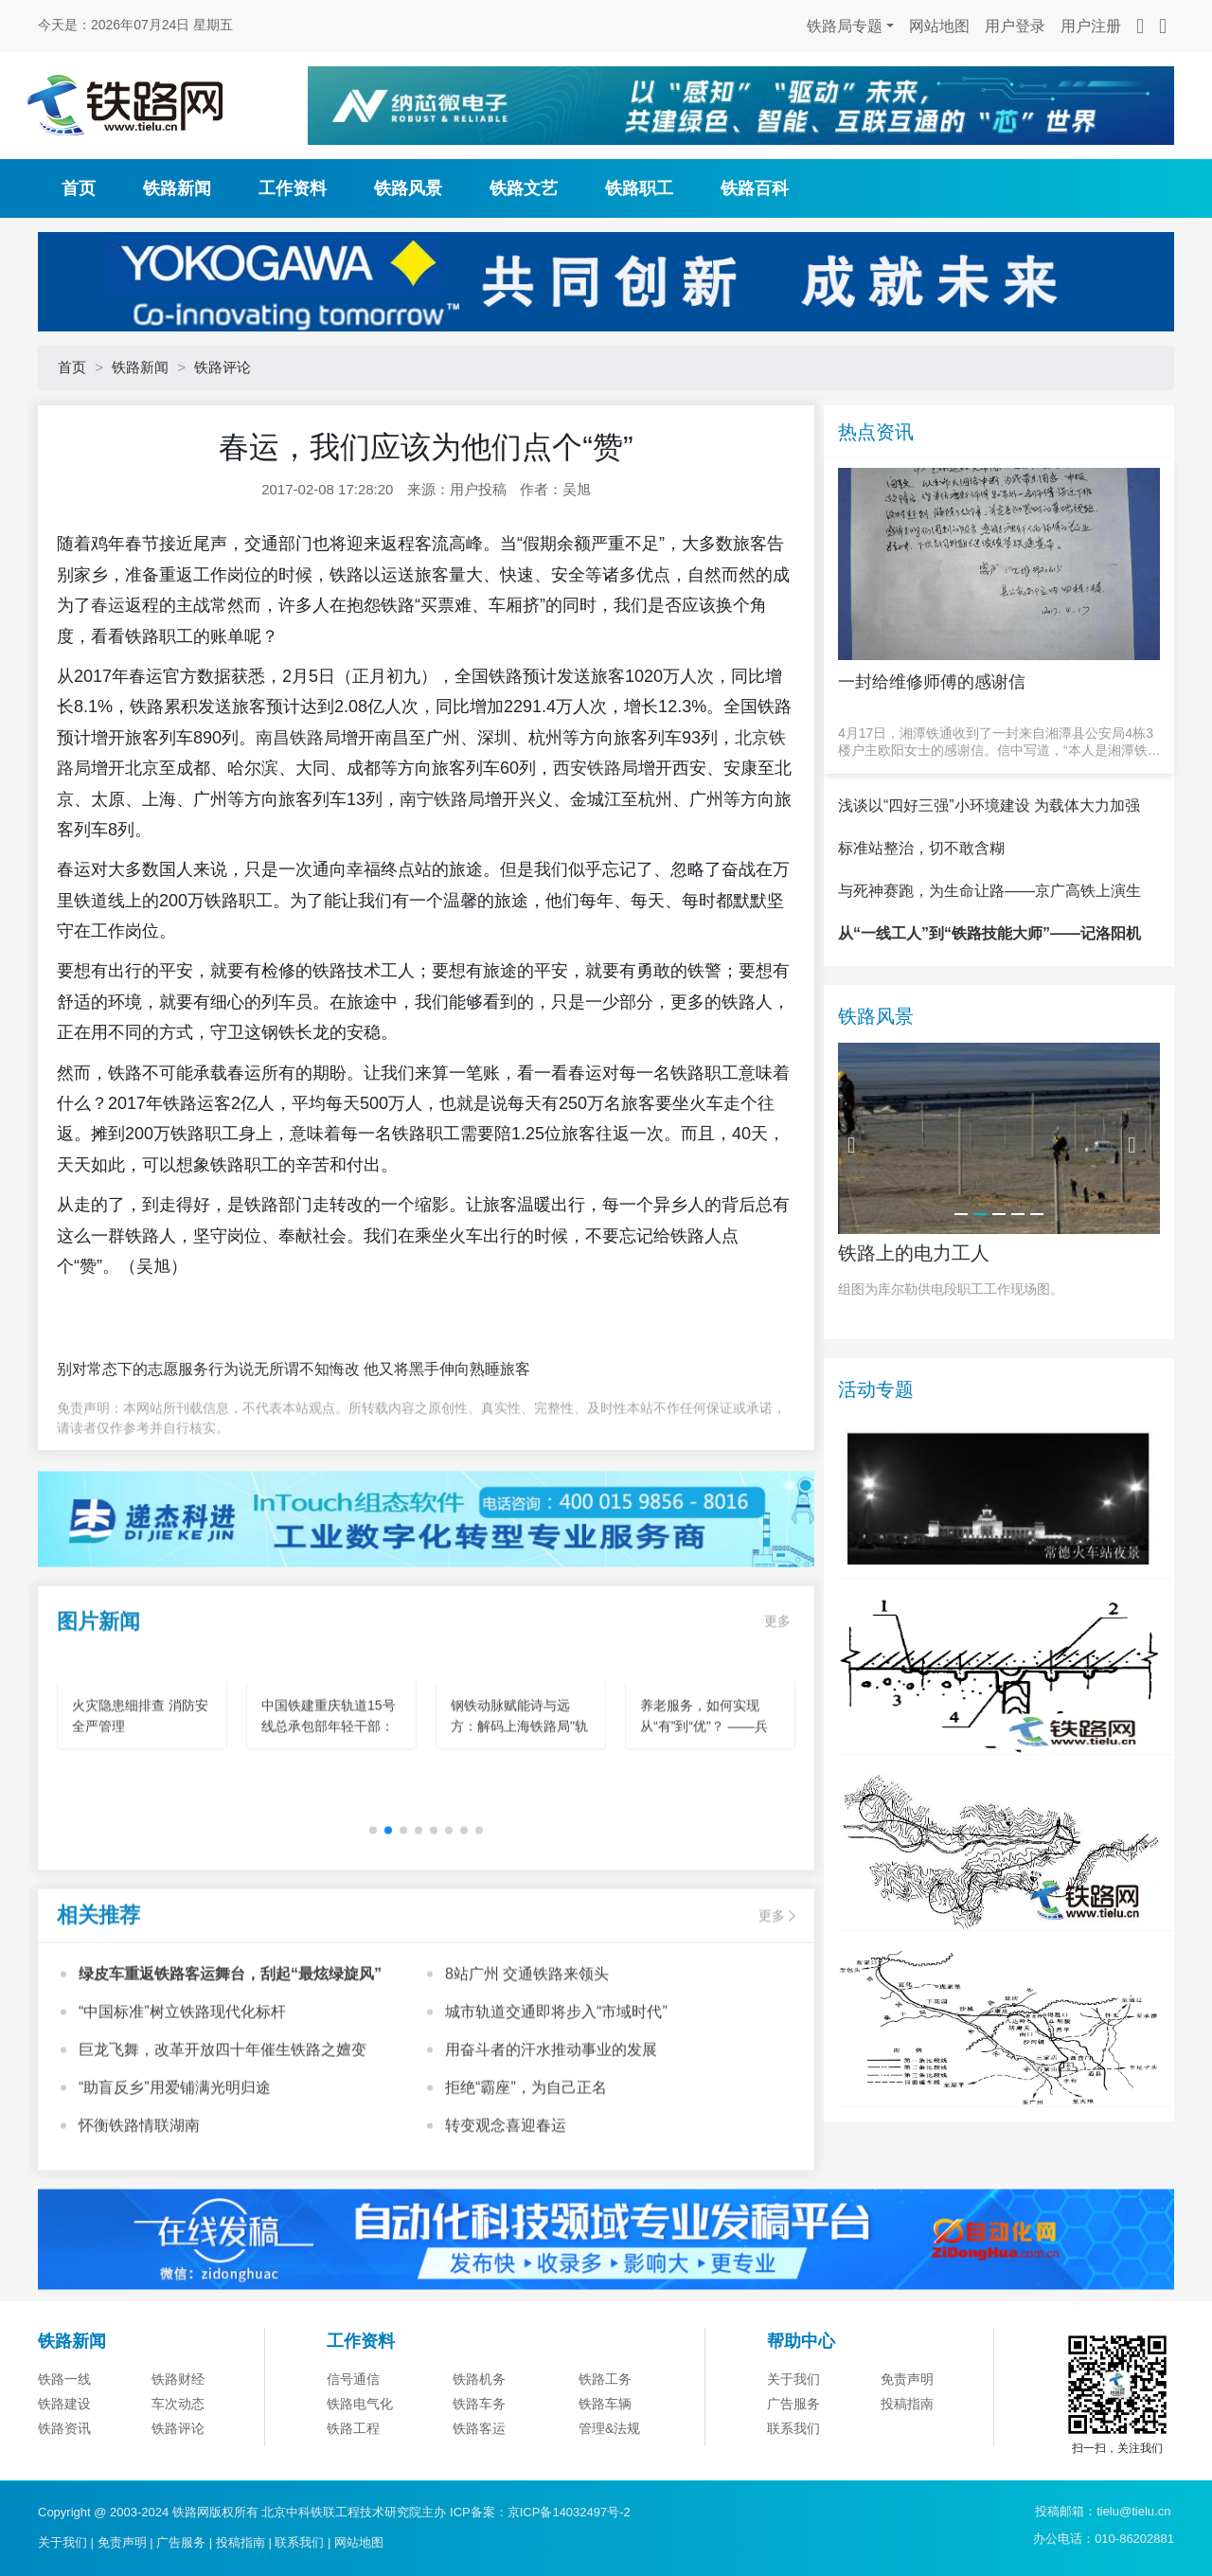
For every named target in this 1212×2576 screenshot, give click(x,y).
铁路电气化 (360, 2456)
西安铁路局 (595, 768)
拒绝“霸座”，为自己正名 (526, 2134)
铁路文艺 (524, 188)
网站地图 (939, 26)
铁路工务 (605, 2432)
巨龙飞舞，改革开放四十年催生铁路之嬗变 (222, 2096)
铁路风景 (408, 188)
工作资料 (292, 188)
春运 (108, 605)
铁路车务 (479, 2456)
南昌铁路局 (298, 737)
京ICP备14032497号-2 (569, 2512)
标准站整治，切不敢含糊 (921, 901)
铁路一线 (64, 2432)
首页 (79, 188)
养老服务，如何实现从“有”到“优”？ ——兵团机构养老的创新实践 (706, 1772)
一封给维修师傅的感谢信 (931, 681)
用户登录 (1015, 26)
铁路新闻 (177, 188)
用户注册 (1090, 26)
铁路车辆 (605, 2456)
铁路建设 (64, 2456)
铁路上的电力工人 (913, 1306)
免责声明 (907, 2432)
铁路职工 (639, 188)
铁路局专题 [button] (844, 26)
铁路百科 (755, 188)
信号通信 (353, 2432)
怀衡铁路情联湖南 (139, 2172)
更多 (777, 1667)
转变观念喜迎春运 (505, 2172)
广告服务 (793, 2456)
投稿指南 (907, 2456)
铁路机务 (479, 2432)
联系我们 (299, 2542)
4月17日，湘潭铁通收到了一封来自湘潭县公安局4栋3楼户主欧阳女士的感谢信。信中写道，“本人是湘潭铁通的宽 (999, 742)
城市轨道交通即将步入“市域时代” (556, 2058)
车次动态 (178, 2456)
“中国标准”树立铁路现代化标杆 (182, 2058)
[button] (373, 1877)
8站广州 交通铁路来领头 (527, 2020)
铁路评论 (222, 367)
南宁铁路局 (442, 799)
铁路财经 (178, 2432)
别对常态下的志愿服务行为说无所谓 (178, 1369)
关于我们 (793, 2432)
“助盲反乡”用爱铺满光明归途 (175, 2134)
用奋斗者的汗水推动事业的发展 (551, 2096)
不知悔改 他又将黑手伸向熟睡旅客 (414, 1369)
